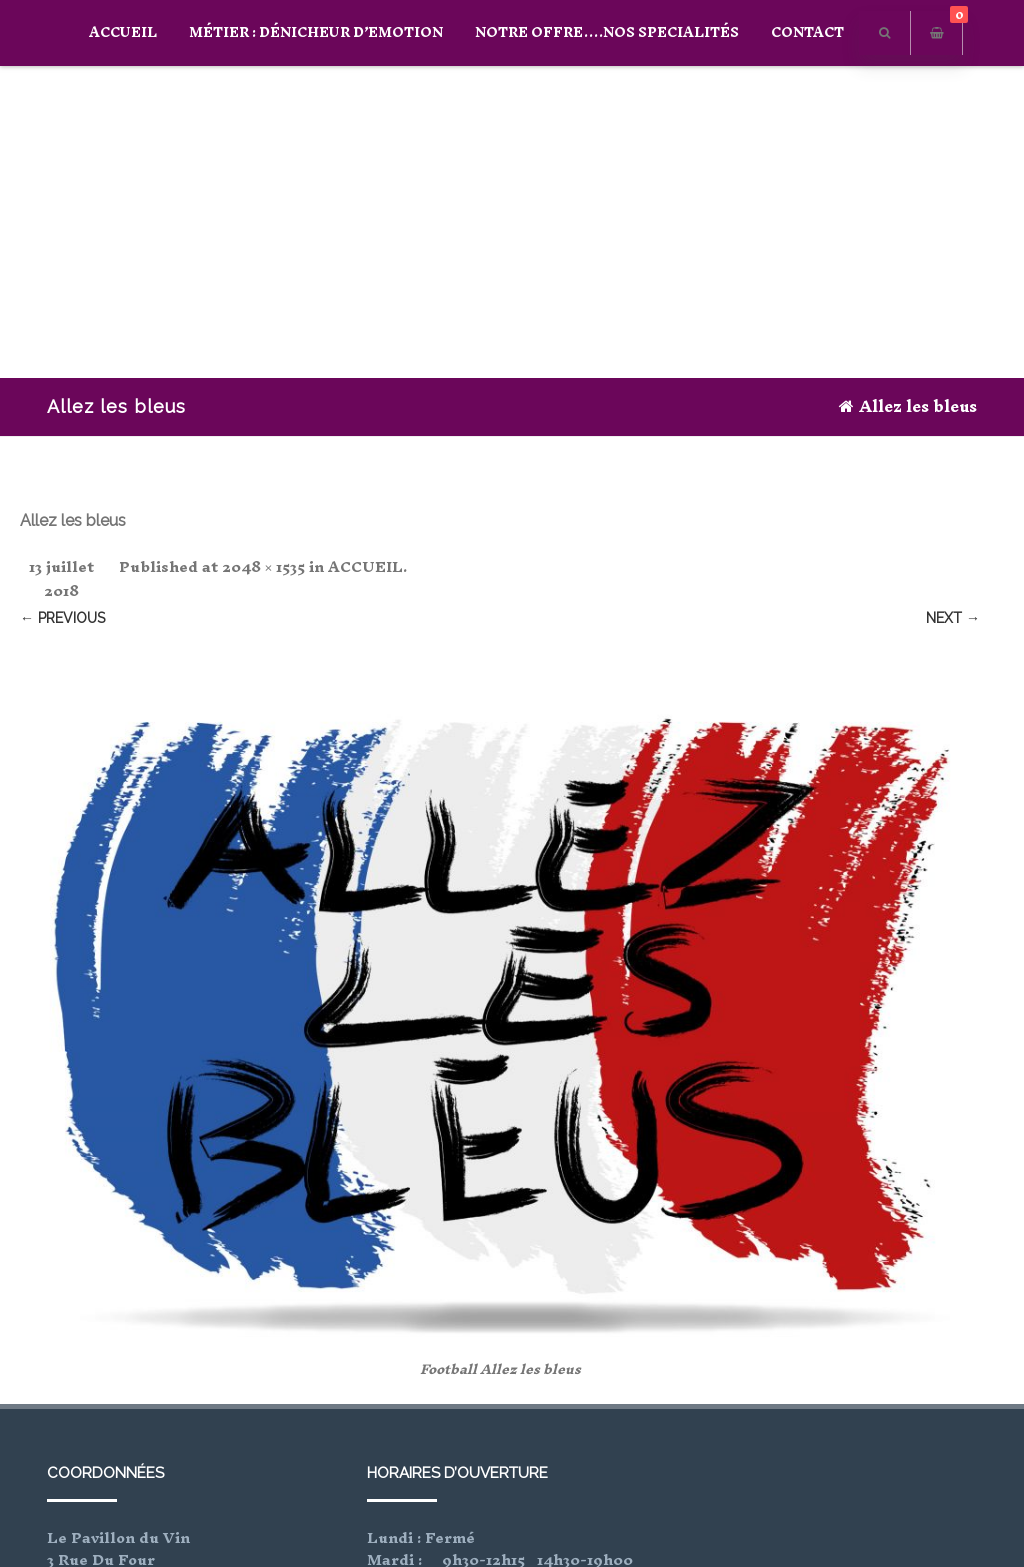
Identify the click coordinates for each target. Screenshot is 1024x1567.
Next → (953, 618)
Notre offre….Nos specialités (607, 32)
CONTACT (807, 32)
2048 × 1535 (263, 566)
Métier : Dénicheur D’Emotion (316, 32)
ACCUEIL (123, 32)
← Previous (62, 618)
